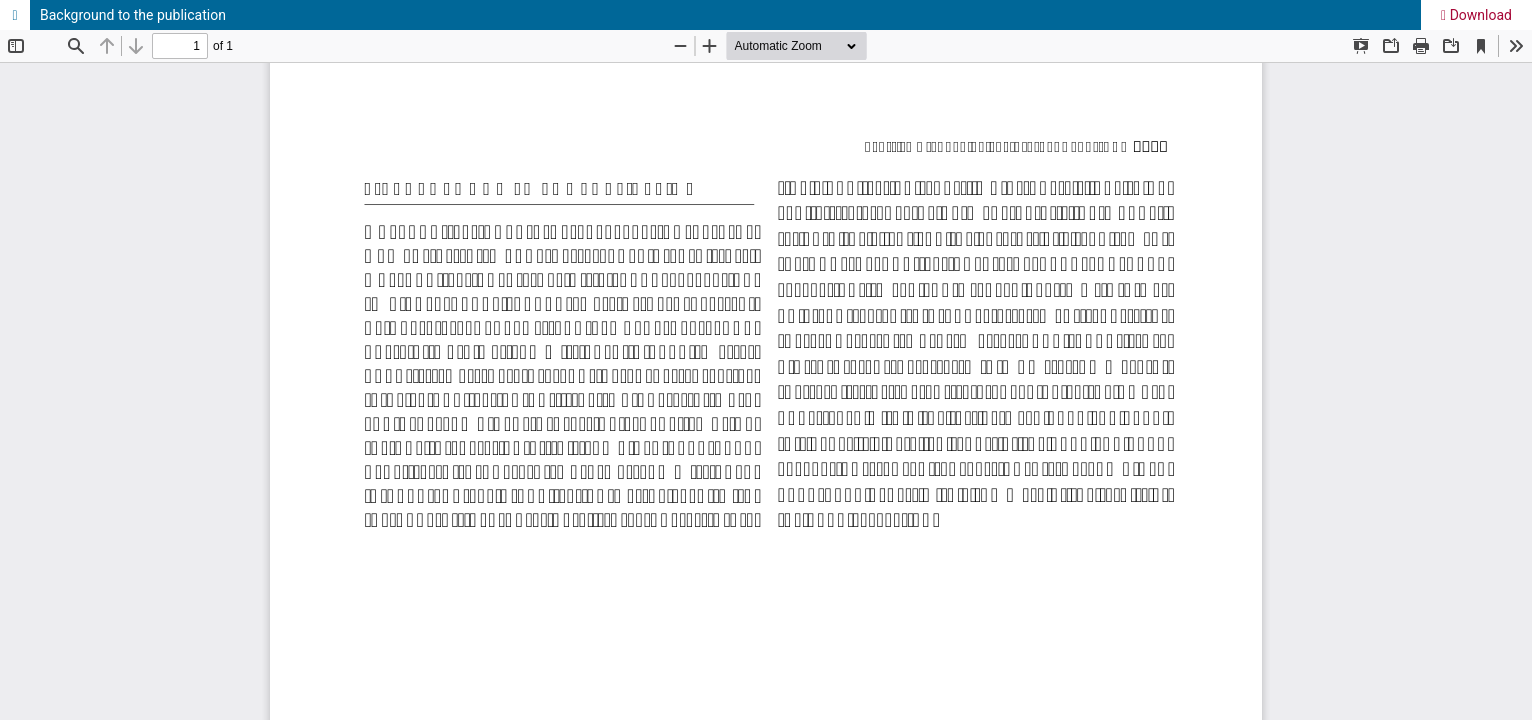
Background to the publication (133, 15)
